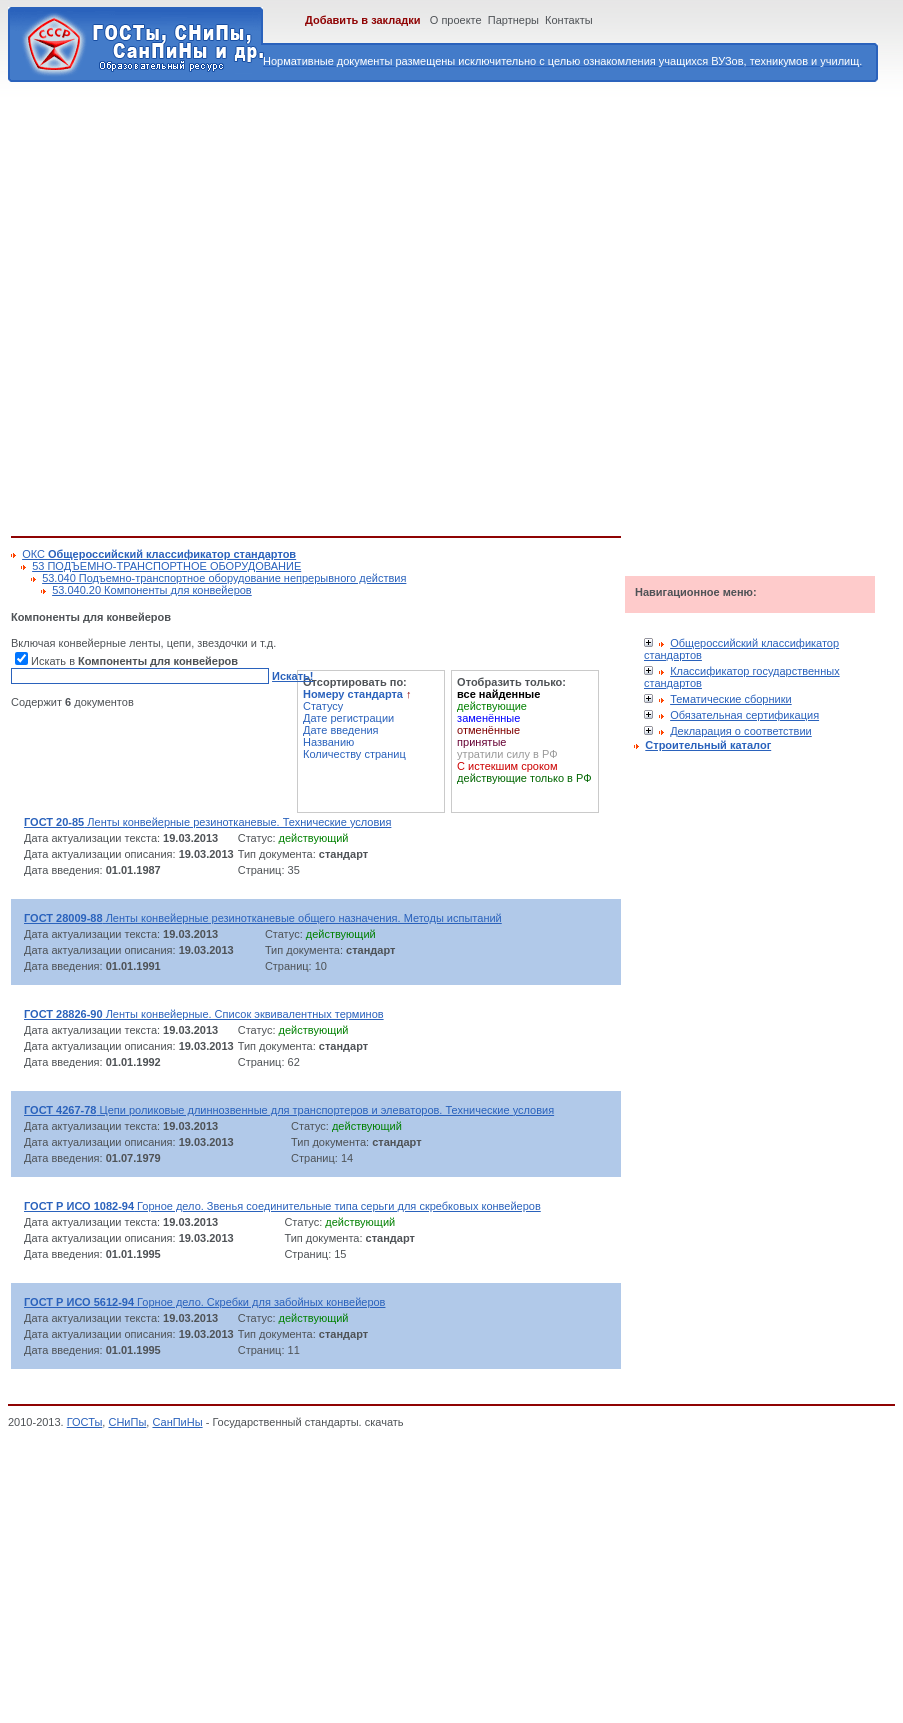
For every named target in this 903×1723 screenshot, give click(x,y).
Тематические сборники (731, 699)
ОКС (159, 554)
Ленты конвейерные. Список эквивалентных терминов (204, 1014)
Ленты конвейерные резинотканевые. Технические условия (207, 822)
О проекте (456, 20)
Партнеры (513, 20)
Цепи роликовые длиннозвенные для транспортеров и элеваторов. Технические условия (289, 1110)
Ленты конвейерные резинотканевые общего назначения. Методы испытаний (263, 918)
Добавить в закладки (363, 20)
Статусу (323, 706)
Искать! (292, 676)
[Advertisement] (214, 305)
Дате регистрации (348, 718)
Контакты (569, 20)
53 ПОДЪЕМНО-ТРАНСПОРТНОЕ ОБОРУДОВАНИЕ (166, 566)
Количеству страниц (354, 754)
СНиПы (127, 1422)
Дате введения (341, 730)
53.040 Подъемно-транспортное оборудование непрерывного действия (224, 578)
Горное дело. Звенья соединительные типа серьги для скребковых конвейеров (282, 1206)
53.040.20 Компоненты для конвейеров (152, 590)
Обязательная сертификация (744, 715)
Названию (328, 742)
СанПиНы (177, 1422)
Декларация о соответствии (741, 731)
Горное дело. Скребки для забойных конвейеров (204, 1302)
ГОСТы (85, 1422)
